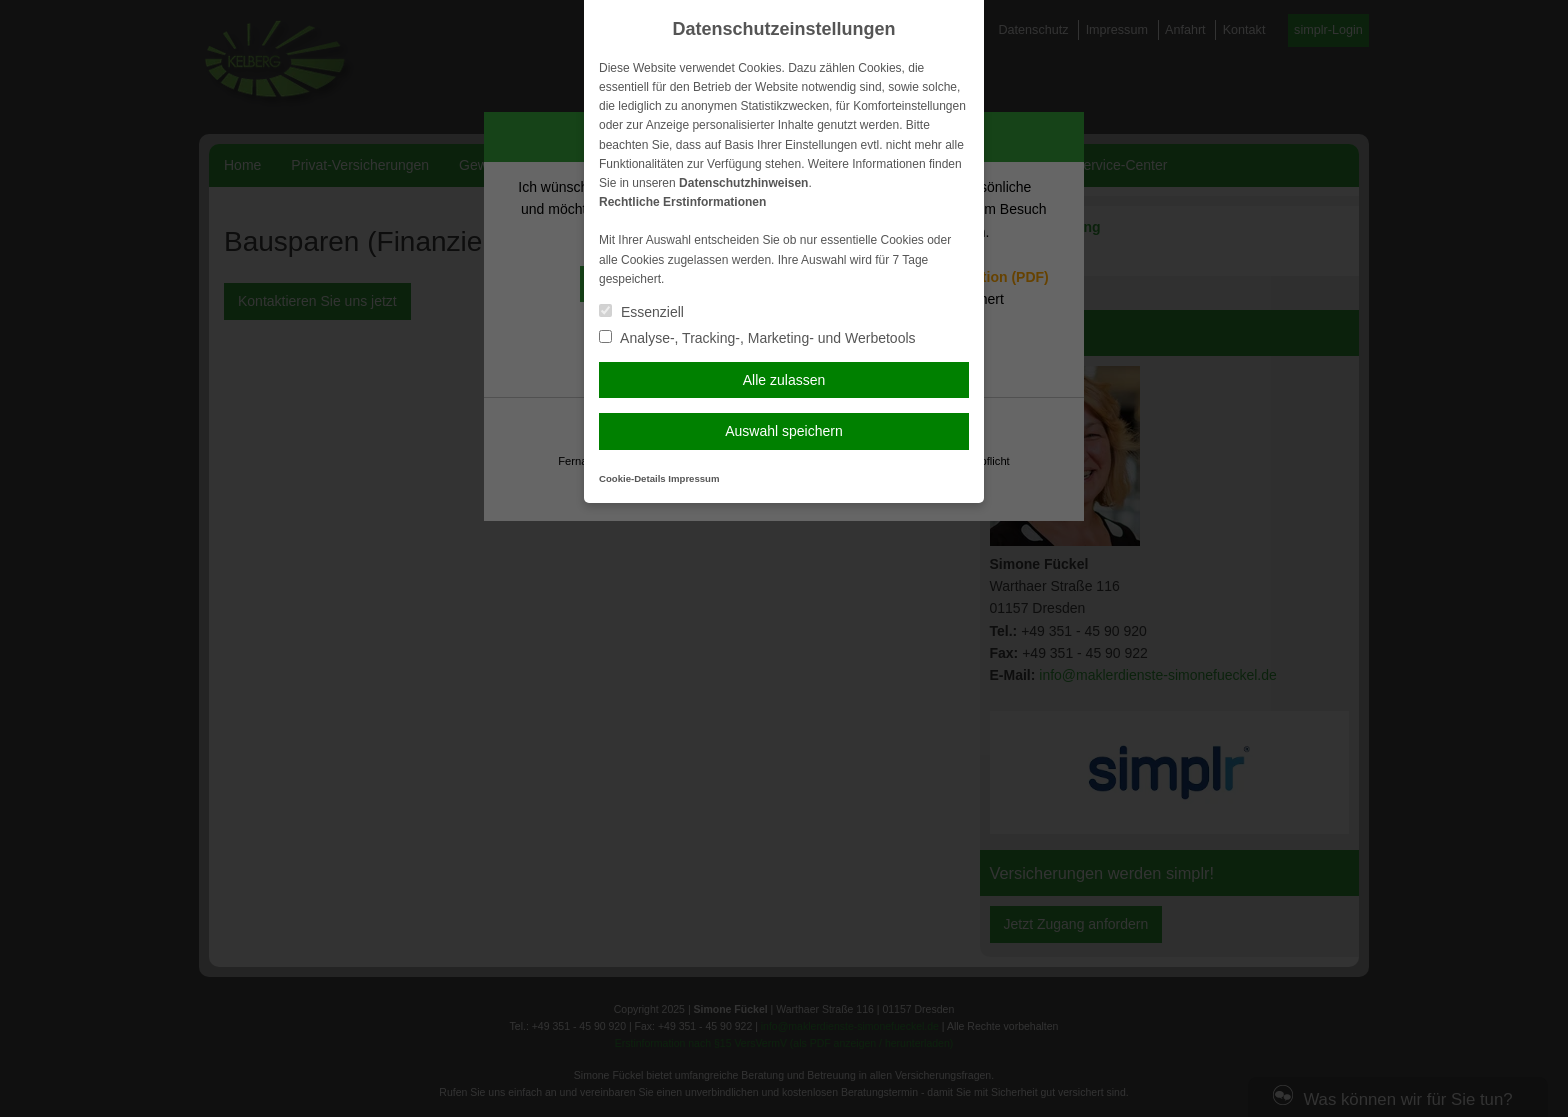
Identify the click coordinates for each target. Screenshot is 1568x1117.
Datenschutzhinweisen (743, 183)
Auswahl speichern (784, 431)
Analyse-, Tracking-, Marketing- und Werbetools (757, 338)
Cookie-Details (632, 478)
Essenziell (641, 312)
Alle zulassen (784, 380)
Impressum (693, 478)
